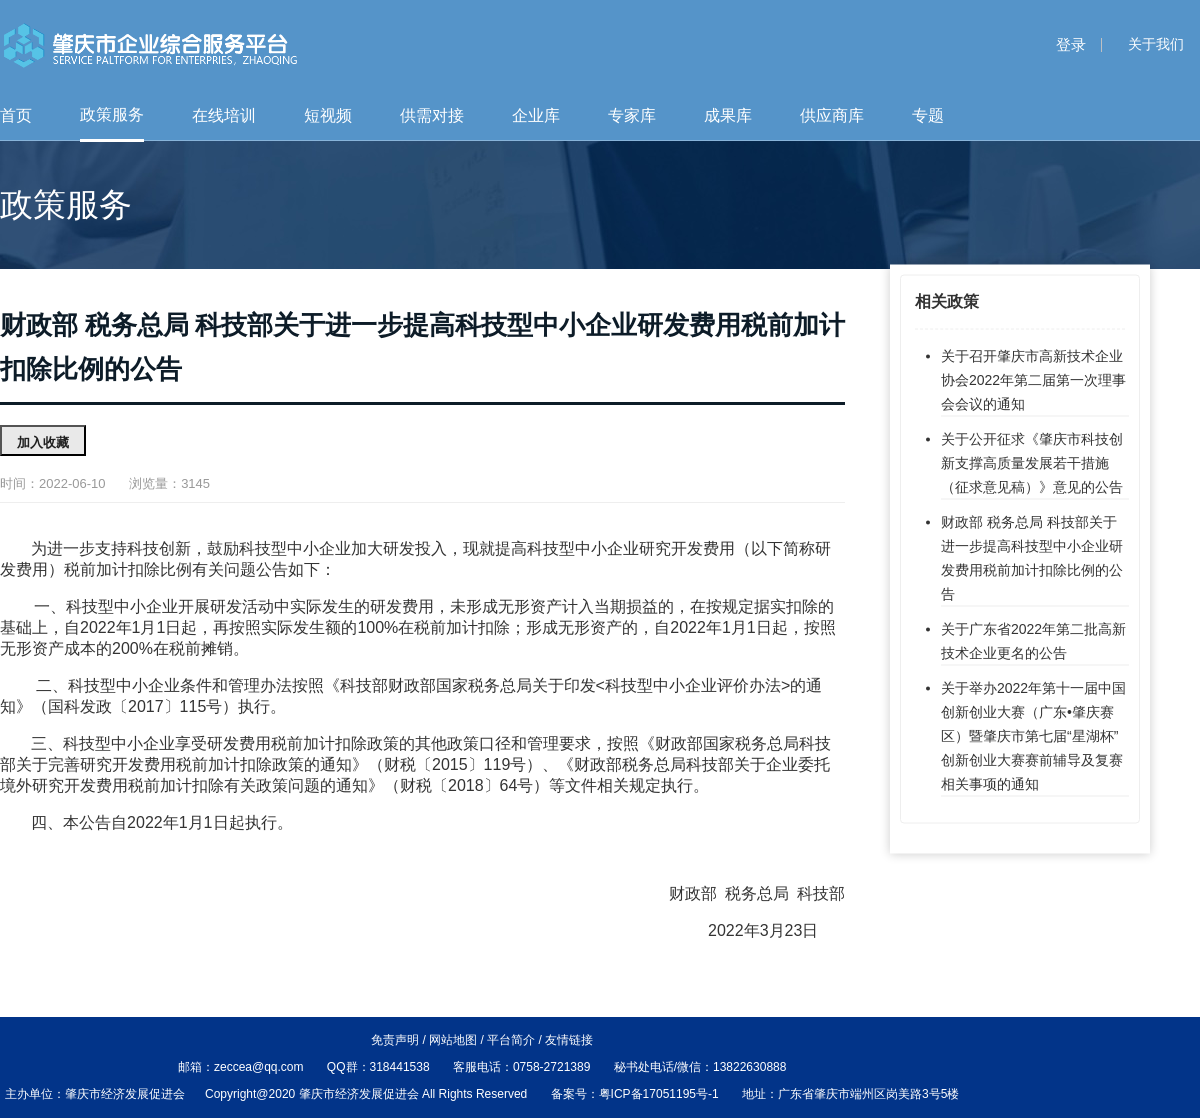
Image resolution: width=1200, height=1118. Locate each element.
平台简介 (511, 1040)
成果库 (728, 115)
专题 (928, 115)
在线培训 (224, 115)
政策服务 (112, 114)
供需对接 (432, 115)
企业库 (536, 115)
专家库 (632, 115)
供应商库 (832, 115)
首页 (16, 115)
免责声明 (395, 1040)
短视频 (328, 115)
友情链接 (569, 1040)
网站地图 (453, 1040)
